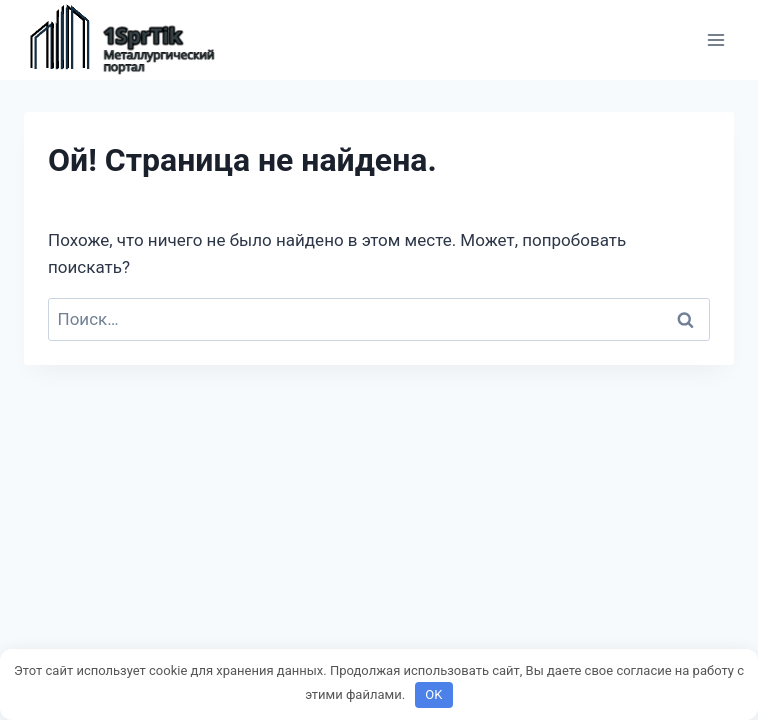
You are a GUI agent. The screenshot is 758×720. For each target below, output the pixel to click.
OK (433, 694)
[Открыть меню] (715, 39)
